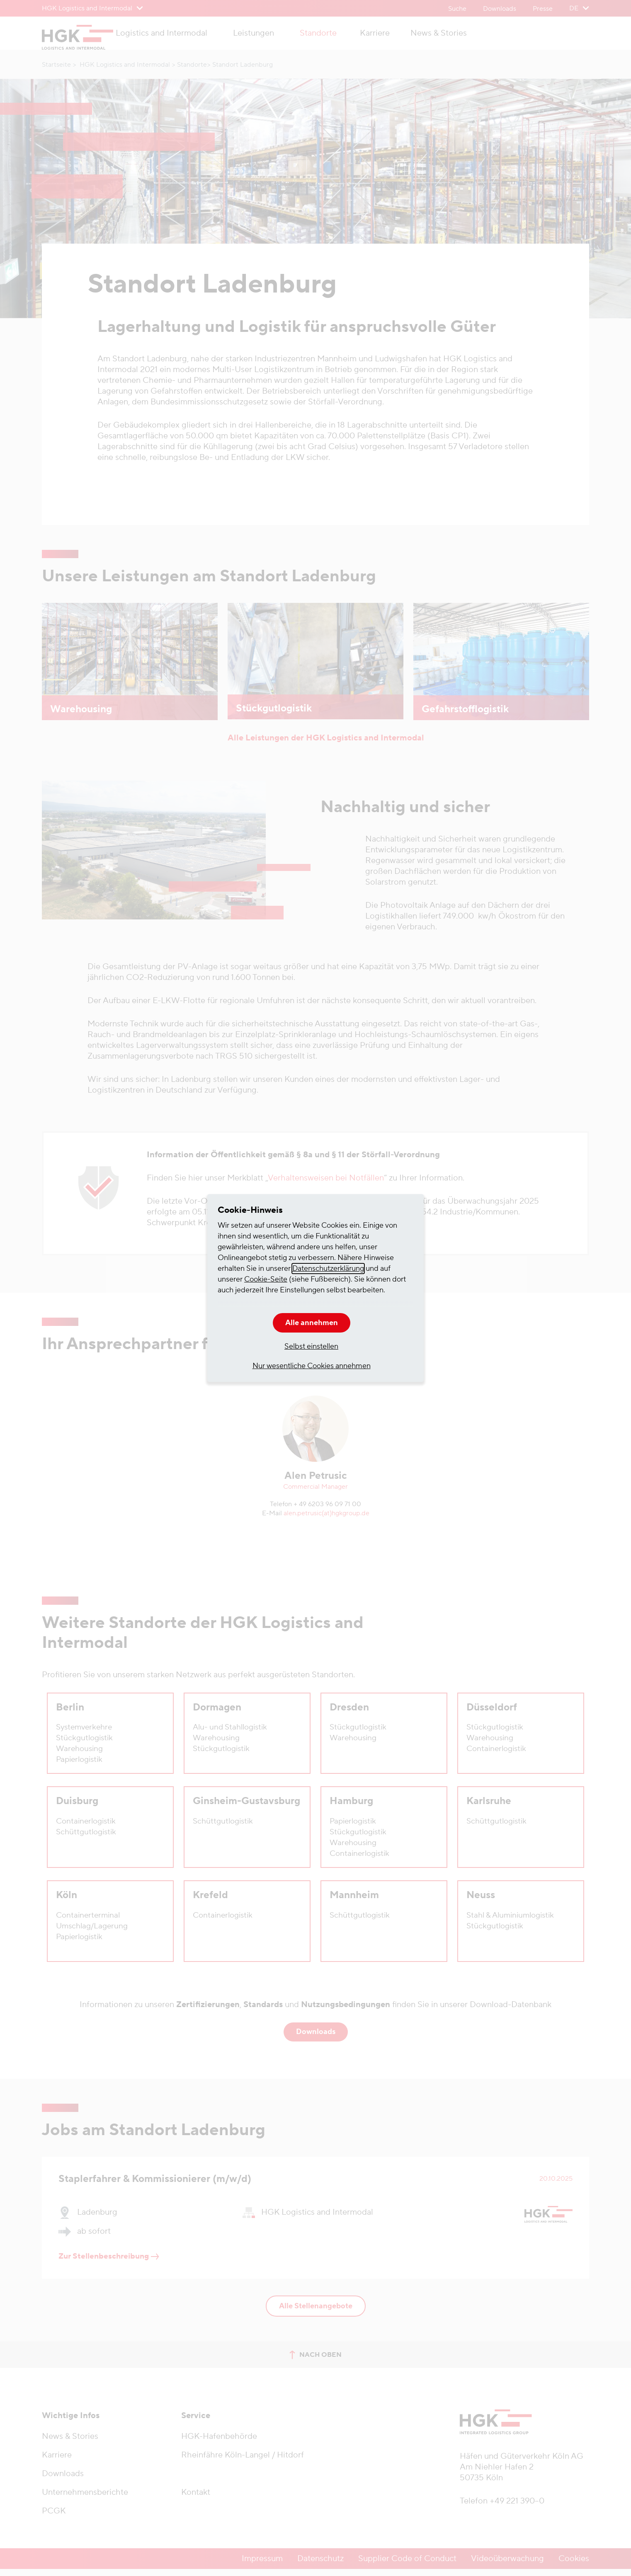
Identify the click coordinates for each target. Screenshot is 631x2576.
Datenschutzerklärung (328, 1268)
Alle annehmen (311, 1323)
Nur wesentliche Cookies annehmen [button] (311, 1366)
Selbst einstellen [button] (311, 1346)
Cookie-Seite (265, 1279)
